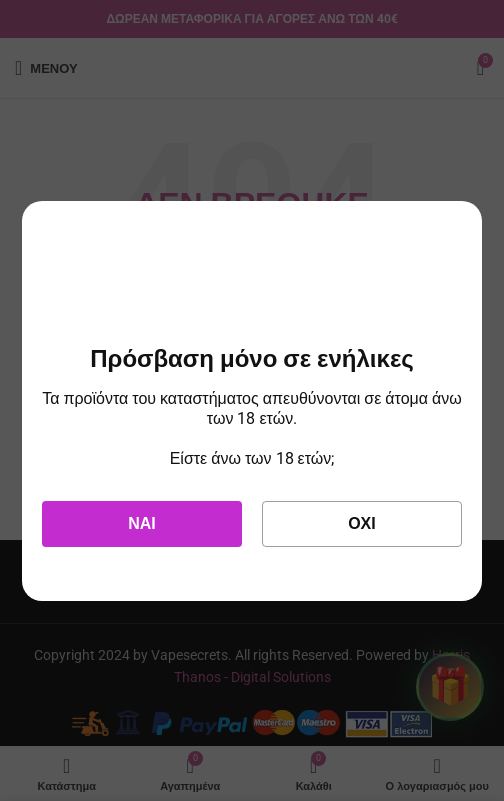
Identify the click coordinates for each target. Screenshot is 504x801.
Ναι (142, 523)
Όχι (362, 523)
